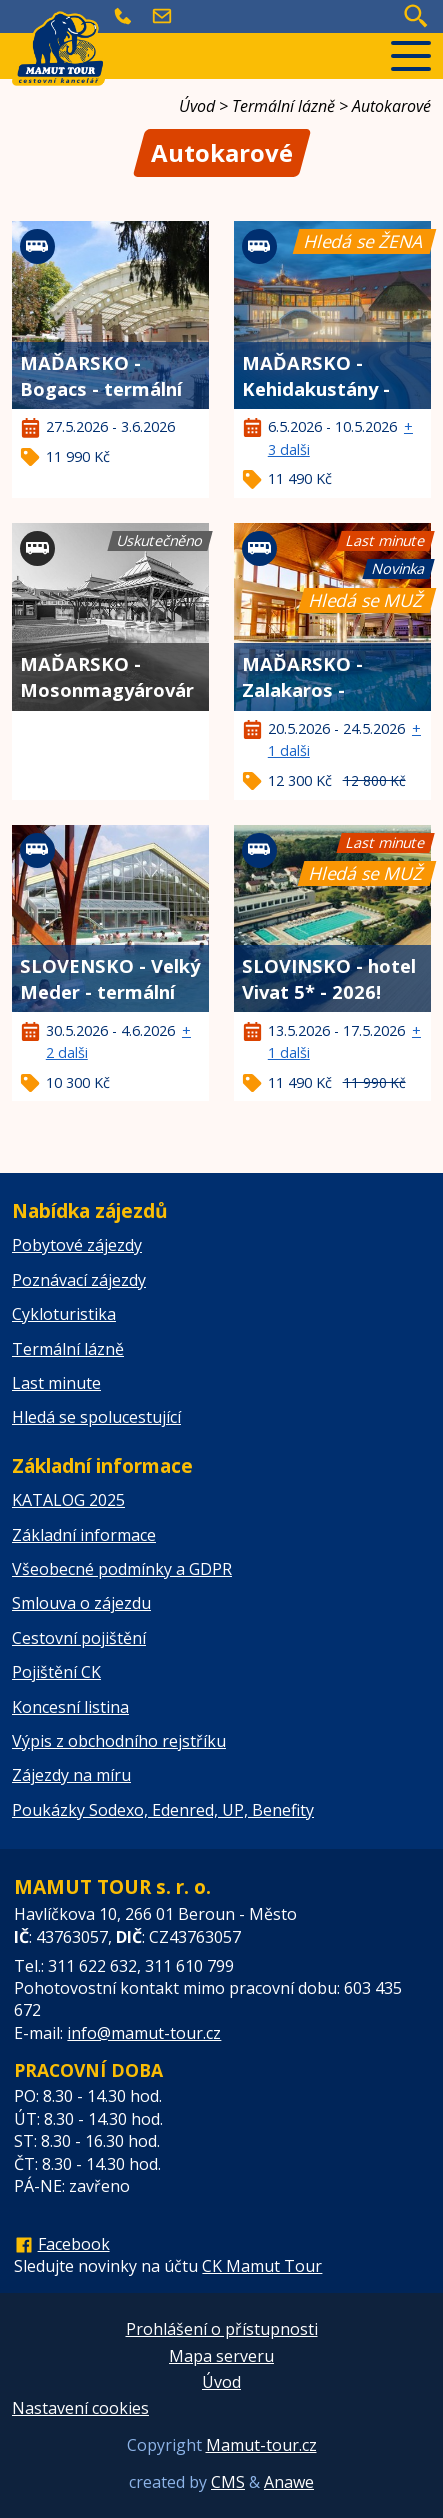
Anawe (289, 2482)
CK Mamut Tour (262, 2266)
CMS (228, 2482)
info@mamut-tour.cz (144, 2033)
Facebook (74, 2244)
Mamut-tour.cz (261, 2445)
